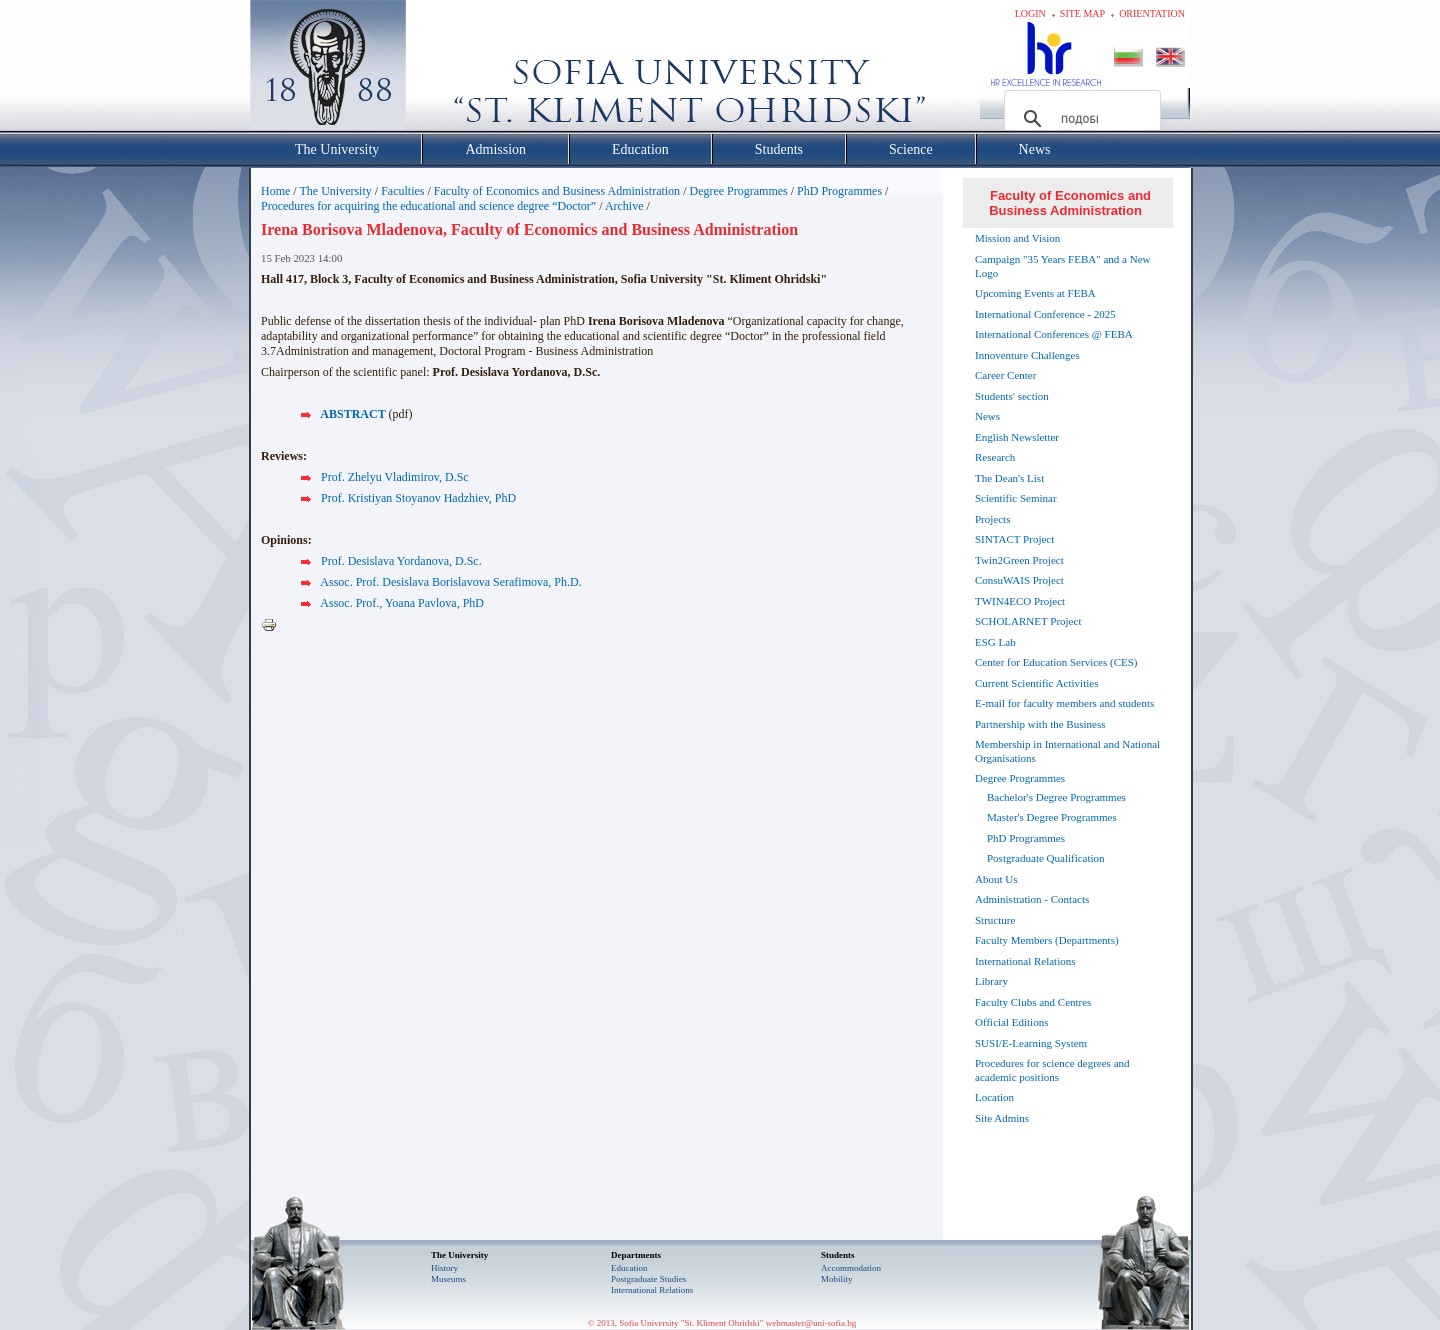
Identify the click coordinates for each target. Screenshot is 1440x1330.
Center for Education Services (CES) (1056, 662)
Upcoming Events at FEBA (1035, 293)
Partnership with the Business (1040, 724)
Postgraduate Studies (648, 1279)
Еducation (629, 1268)
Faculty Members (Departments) (1047, 940)
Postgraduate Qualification (1046, 858)
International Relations (1025, 961)
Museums (448, 1279)
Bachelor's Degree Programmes (1056, 797)
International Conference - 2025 (1045, 314)
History (444, 1268)
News (987, 416)
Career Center (1005, 375)
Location (994, 1097)
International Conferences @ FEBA (1054, 334)
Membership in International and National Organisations (1067, 751)
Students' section (1012, 396)
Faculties (402, 191)
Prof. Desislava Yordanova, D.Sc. (401, 561)
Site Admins (1002, 1118)
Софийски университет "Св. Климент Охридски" (441, 70)
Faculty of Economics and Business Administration (557, 191)
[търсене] (1079, 119)
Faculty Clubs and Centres (1033, 1002)
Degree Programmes (738, 191)
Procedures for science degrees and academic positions (1052, 1070)
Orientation (1152, 13)
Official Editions (1011, 1022)
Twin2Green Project (1019, 560)
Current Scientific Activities (1036, 683)
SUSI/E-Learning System (1031, 1043)
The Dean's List (1009, 478)
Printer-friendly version (274, 626)
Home (275, 191)
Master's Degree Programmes (1052, 817)
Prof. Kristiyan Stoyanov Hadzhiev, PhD (418, 498)
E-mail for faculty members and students (1064, 703)
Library (991, 981)
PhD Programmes (839, 191)
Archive (624, 206)
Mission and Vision (1017, 238)
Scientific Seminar (1016, 498)
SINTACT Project (1014, 539)
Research (995, 457)
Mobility (837, 1279)
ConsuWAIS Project (1019, 580)
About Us (996, 879)
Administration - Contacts (1032, 899)
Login (1030, 13)
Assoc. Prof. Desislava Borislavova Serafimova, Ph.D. (450, 582)
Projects (992, 519)
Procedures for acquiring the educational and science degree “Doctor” (428, 206)
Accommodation (851, 1268)
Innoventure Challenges (1027, 355)
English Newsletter (1017, 437)
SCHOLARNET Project (1028, 621)
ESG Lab (995, 642)
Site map (1082, 13)
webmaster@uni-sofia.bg (811, 1323)
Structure (995, 920)
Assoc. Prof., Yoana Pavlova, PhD (402, 603)
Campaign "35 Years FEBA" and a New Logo (1063, 266)
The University (335, 191)
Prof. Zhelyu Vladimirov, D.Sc (395, 477)
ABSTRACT (352, 414)
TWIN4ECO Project (1020, 601)
